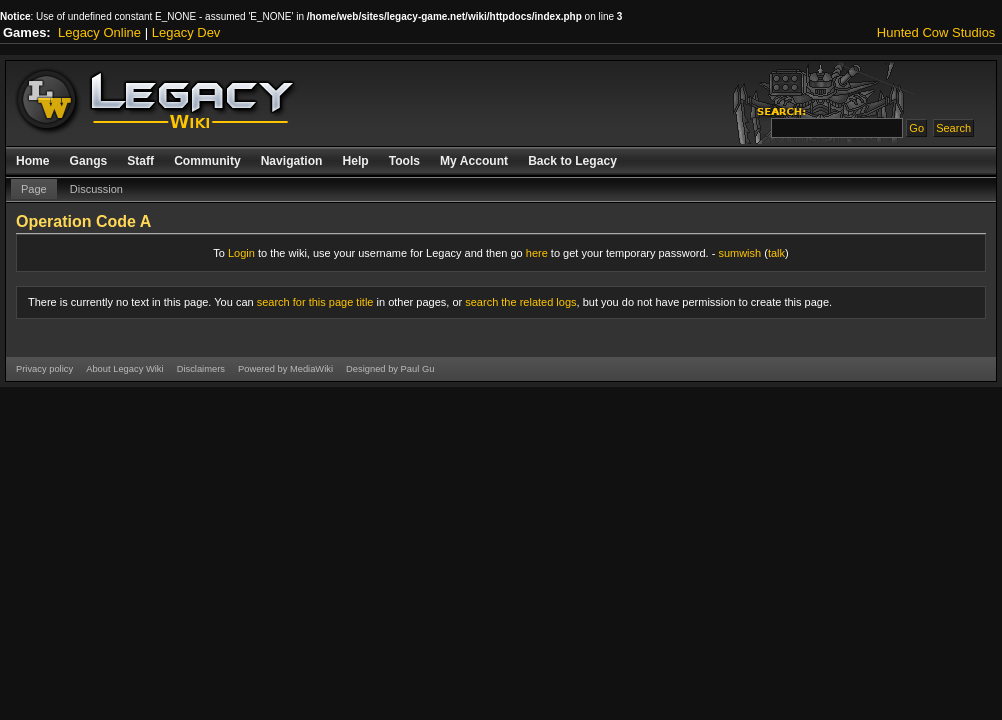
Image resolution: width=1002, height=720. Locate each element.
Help (355, 161)
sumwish (739, 253)
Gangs (89, 161)
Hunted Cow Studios (936, 32)
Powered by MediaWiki (285, 369)
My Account (474, 161)
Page (34, 189)
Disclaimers (201, 369)
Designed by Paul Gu (390, 369)
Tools (404, 161)
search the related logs (520, 302)
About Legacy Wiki (124, 369)
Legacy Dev (186, 32)
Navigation (292, 161)
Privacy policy (44, 369)
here (537, 253)
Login (241, 253)
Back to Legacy (572, 161)
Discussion (96, 189)
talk (776, 253)
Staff (140, 161)
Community (207, 161)
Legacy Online (99, 32)
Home (33, 161)
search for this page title (315, 302)
